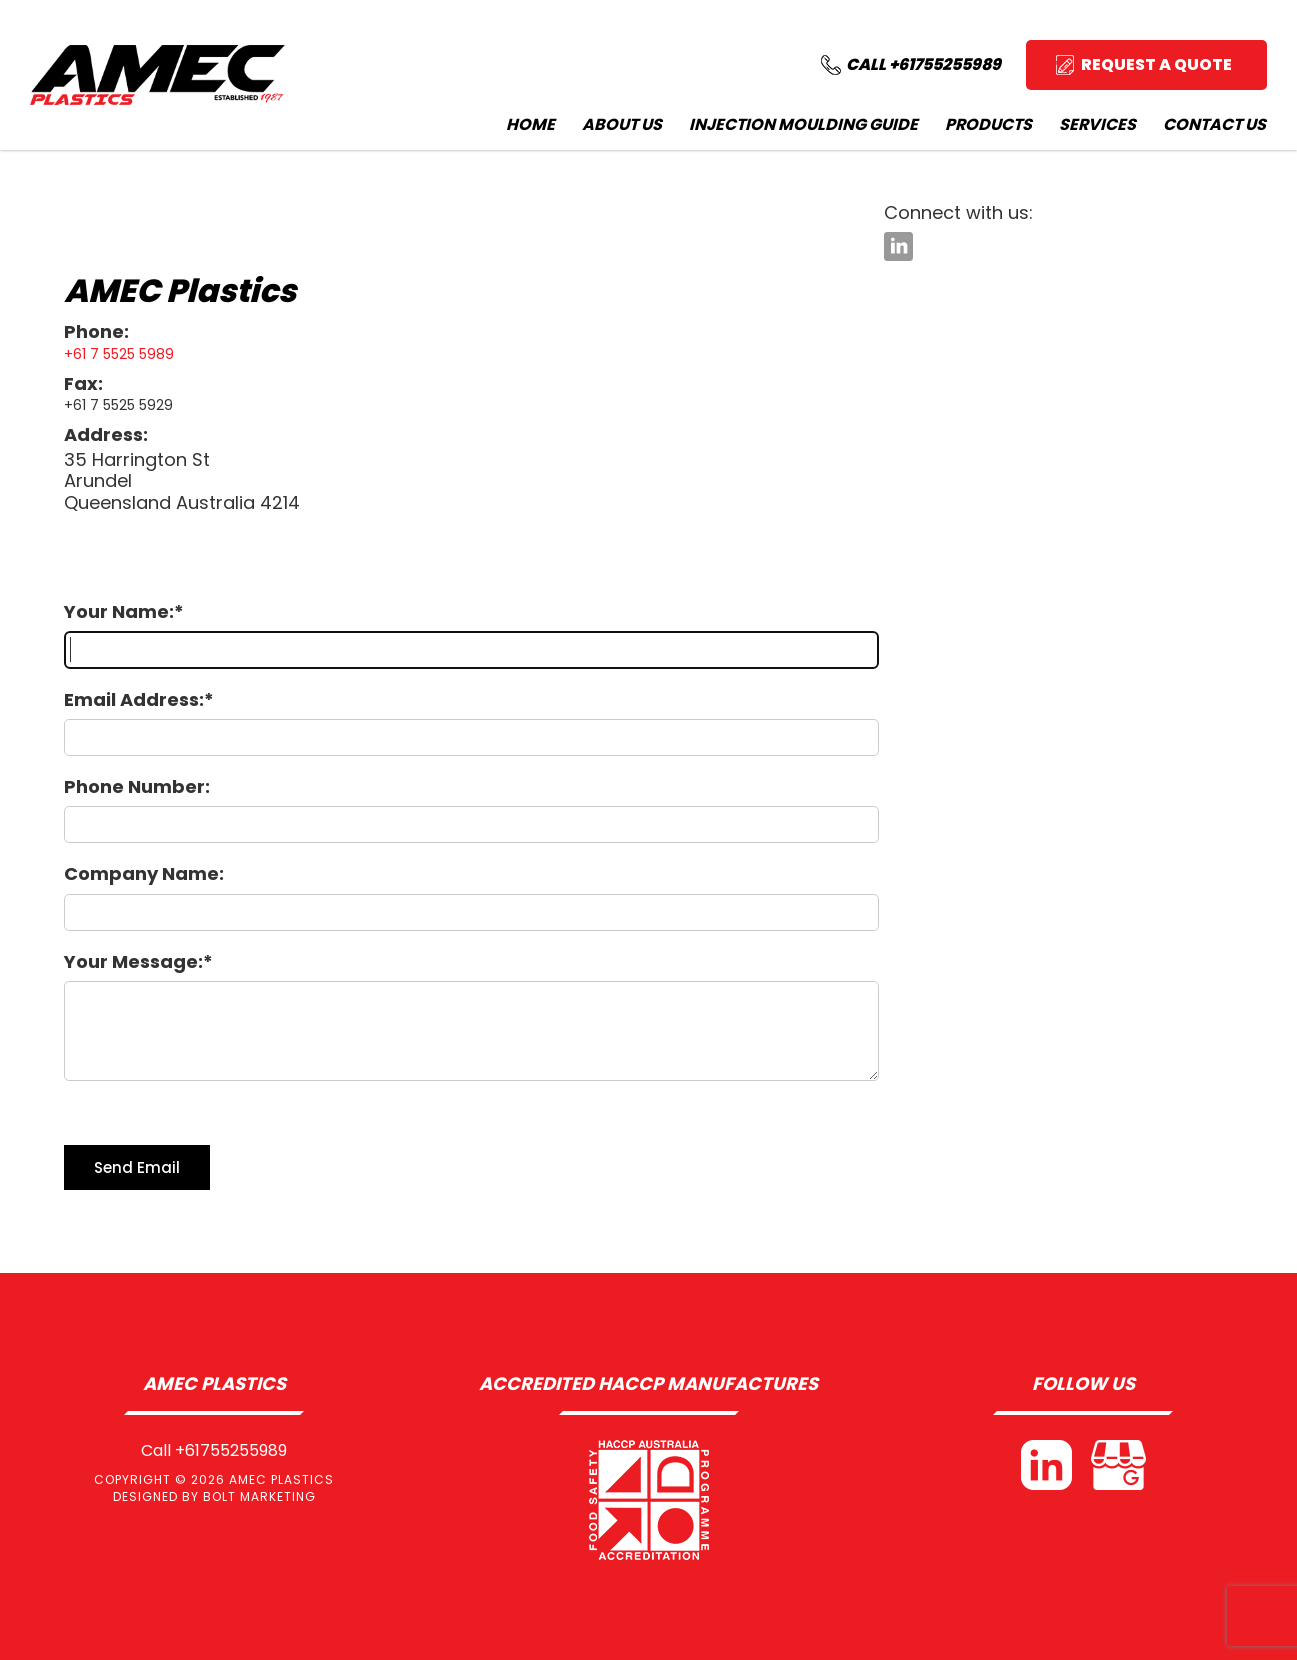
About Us (622, 124)
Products (988, 124)
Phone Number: (137, 786)
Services (1097, 124)
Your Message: (133, 961)
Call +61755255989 (214, 1451)
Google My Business (1118, 1465)
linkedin (898, 246)
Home (530, 124)
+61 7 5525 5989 (119, 354)
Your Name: (119, 611)
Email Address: (134, 699)
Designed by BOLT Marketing (214, 1496)
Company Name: (144, 873)
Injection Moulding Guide (803, 124)
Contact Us (1214, 124)
